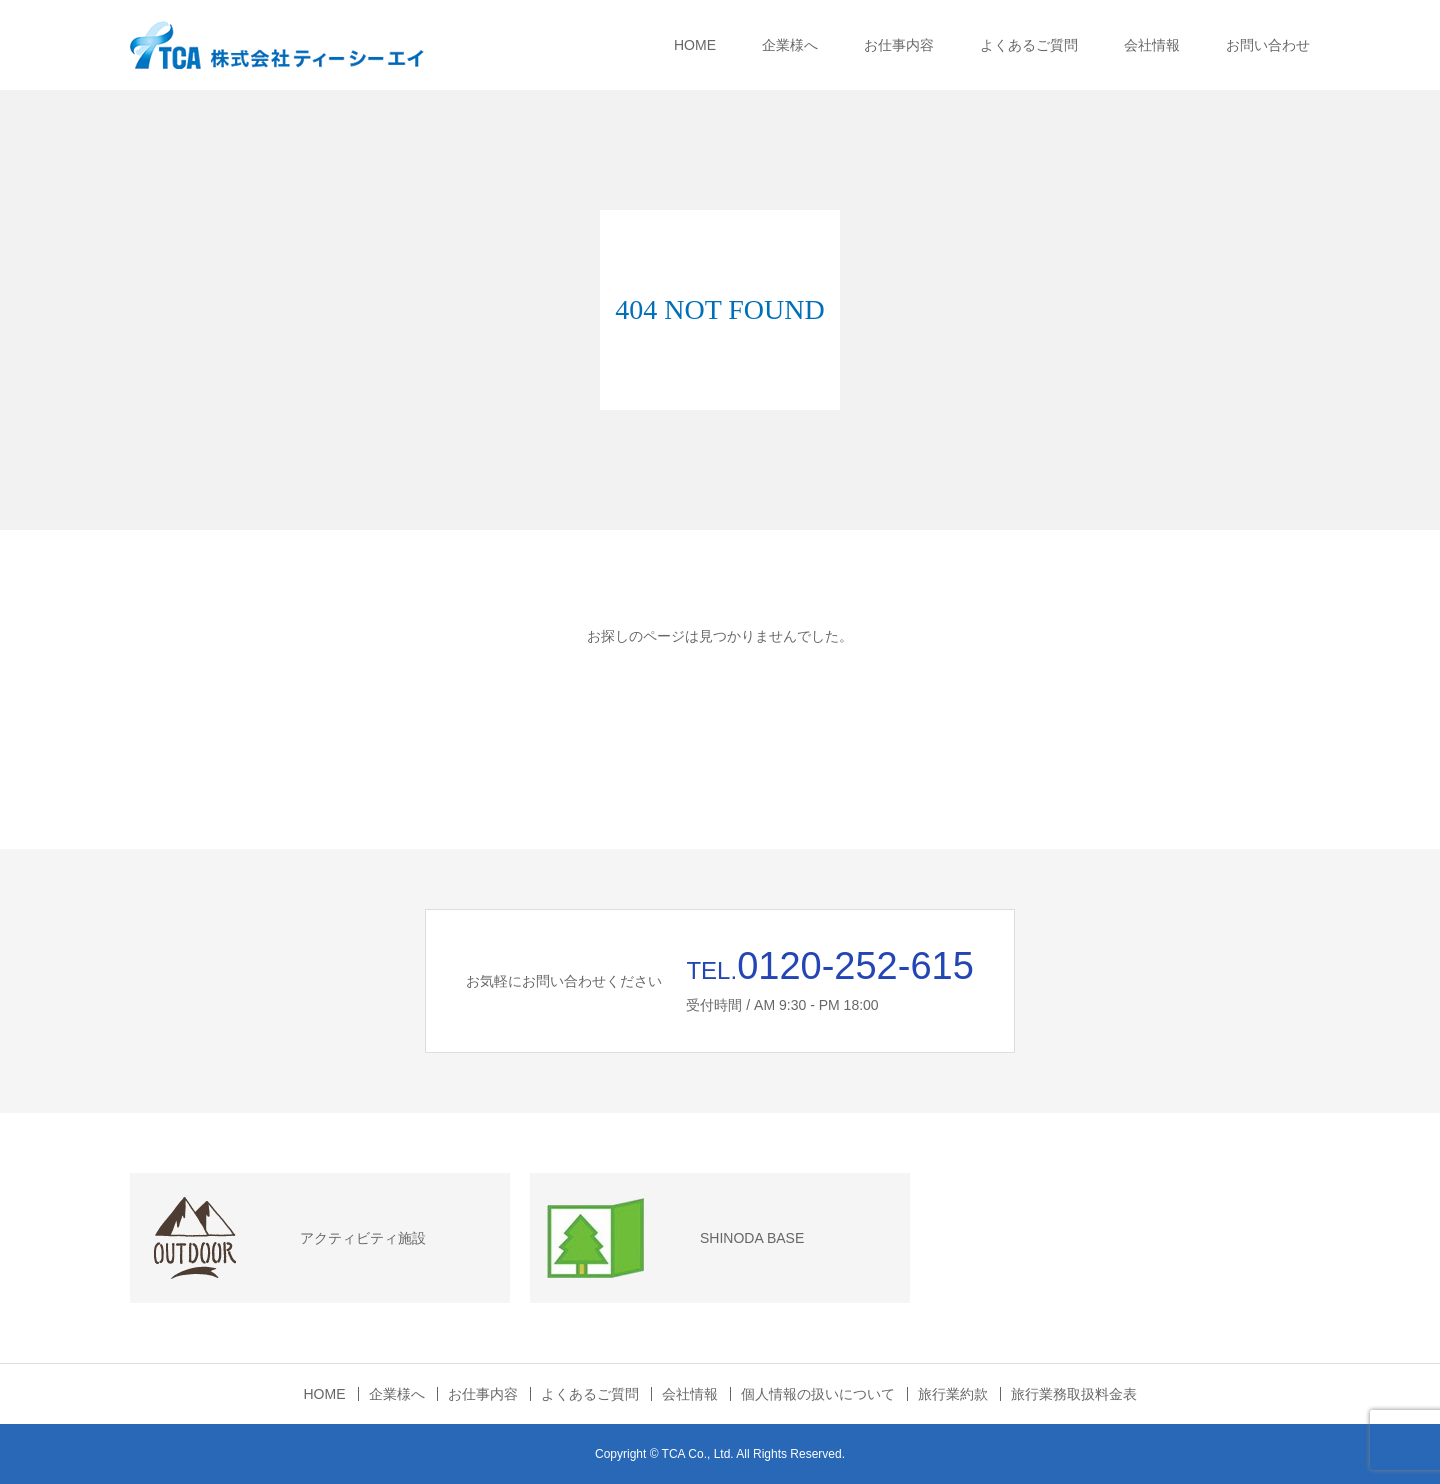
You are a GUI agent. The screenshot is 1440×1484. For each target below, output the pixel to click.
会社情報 (1152, 45)
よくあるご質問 (1029, 45)
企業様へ (790, 45)
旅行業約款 (953, 1394)
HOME (695, 45)
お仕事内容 (899, 45)
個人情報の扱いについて (818, 1394)
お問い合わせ (1268, 45)
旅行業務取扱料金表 (1074, 1394)
